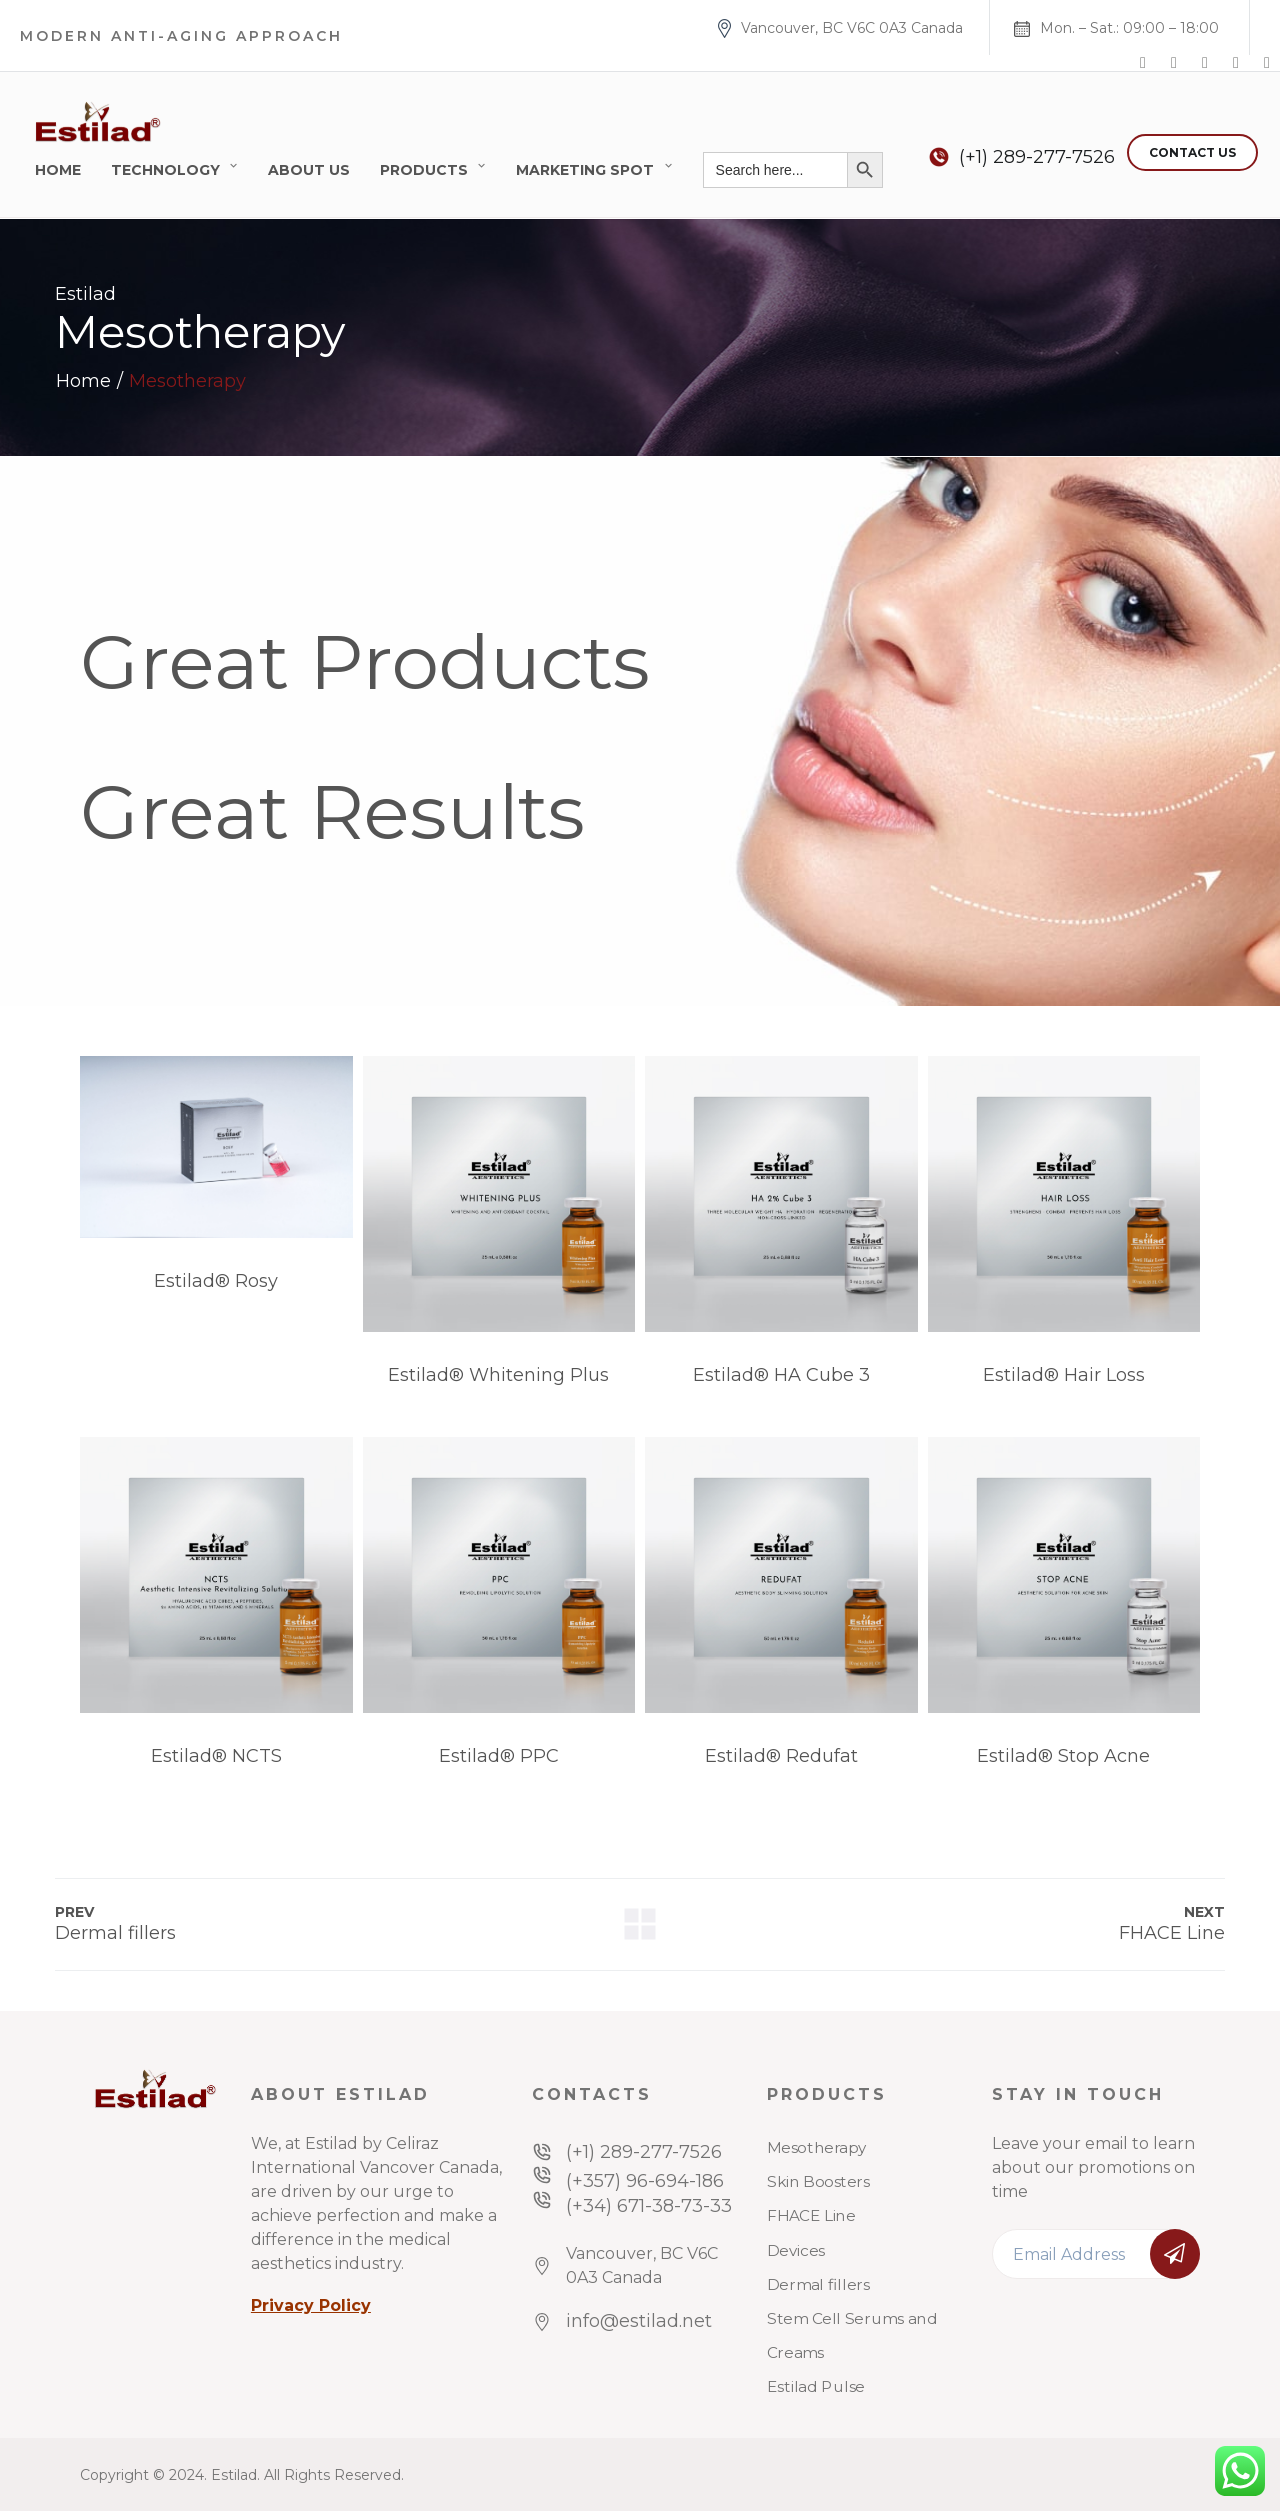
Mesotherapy (817, 2148)
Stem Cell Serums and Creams (852, 2336)
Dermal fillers (818, 2285)
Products (424, 170)
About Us (309, 170)
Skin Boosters (818, 2182)
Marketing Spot (585, 170)
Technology (165, 170)
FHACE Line (811, 2216)
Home (58, 170)
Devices (796, 2250)
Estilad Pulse (816, 2387)
